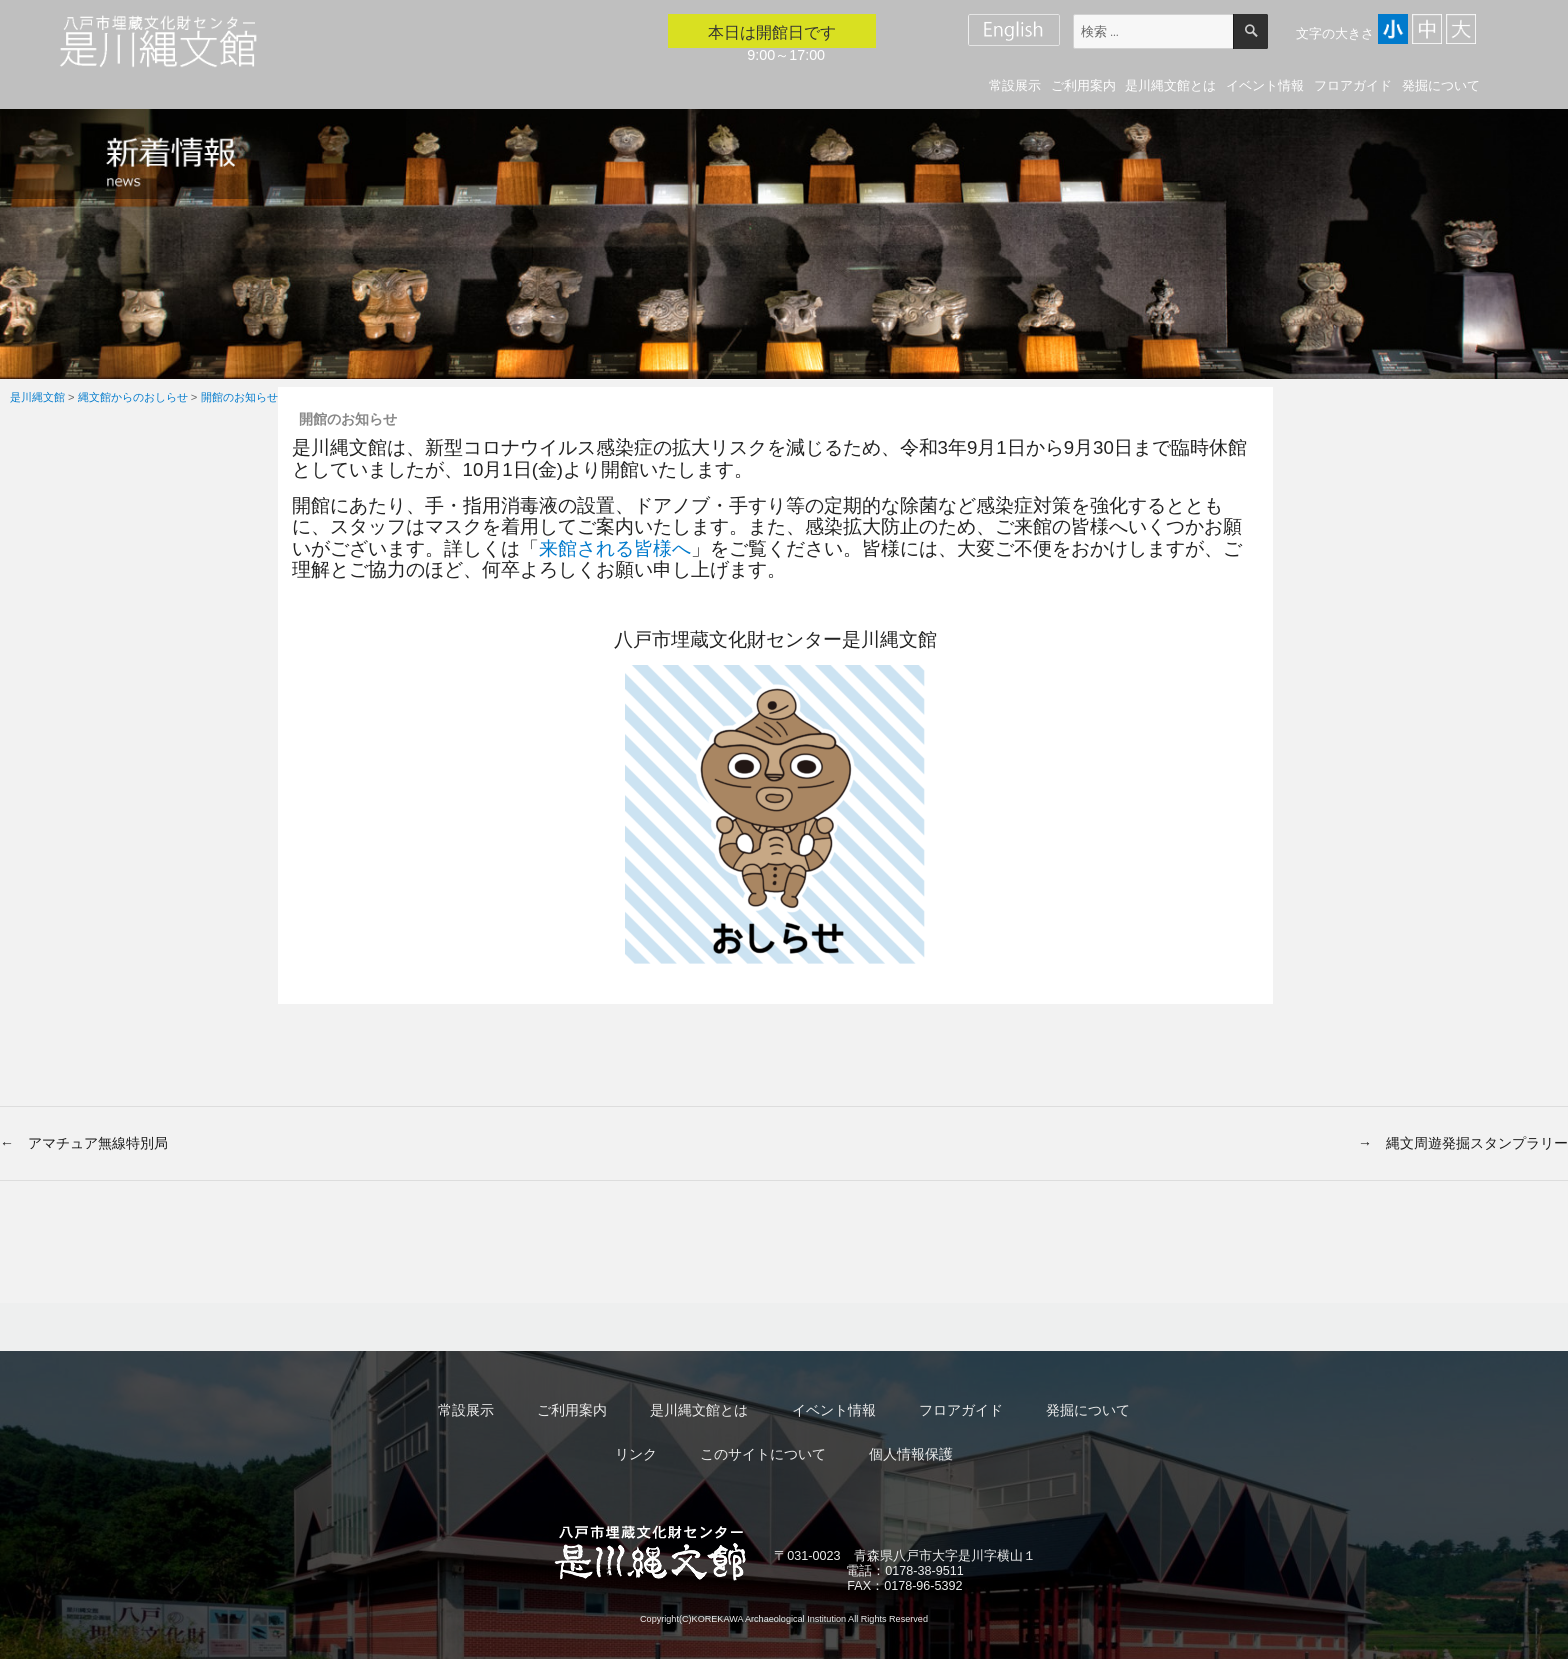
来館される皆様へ (615, 548)
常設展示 (1015, 85)
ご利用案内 (1083, 85)
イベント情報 (1265, 85)
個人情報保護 (911, 1454)
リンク (636, 1454)
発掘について (1441, 85)
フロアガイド (1353, 85)
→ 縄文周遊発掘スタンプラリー (1463, 1143)
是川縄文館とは (1170, 85)
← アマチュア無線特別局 (84, 1143)
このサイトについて (763, 1454)
